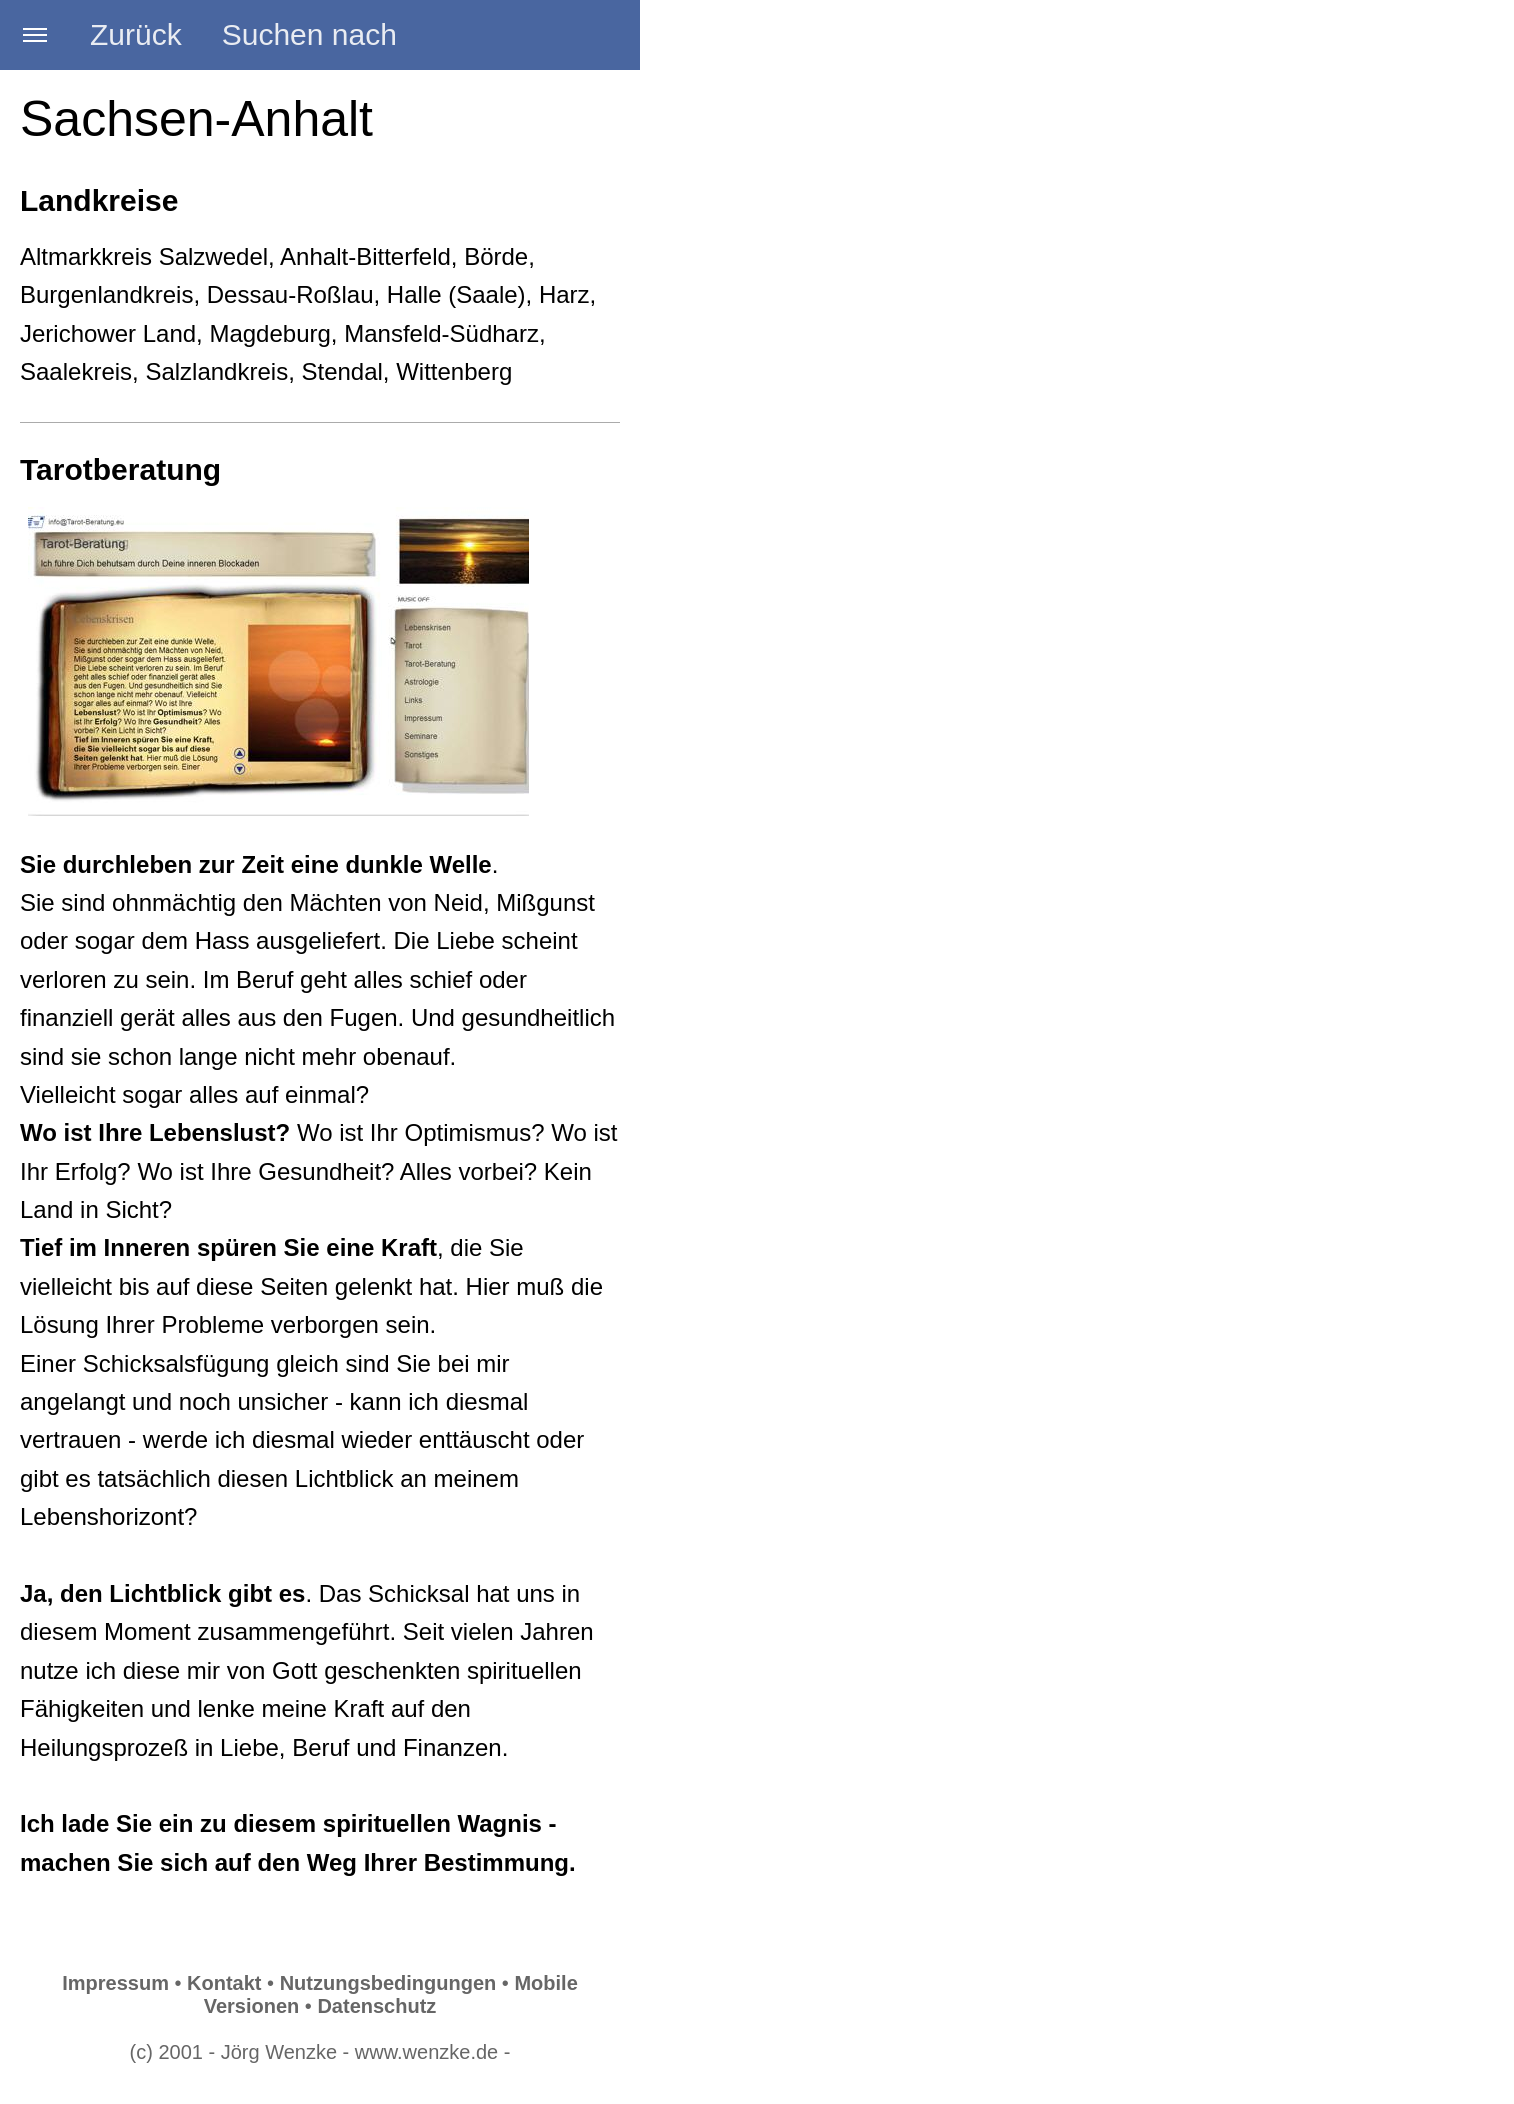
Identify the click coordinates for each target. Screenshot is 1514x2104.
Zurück (136, 34)
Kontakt (224, 1983)
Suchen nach (309, 34)
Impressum (115, 1983)
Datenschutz (376, 2006)
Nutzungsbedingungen (388, 1983)
